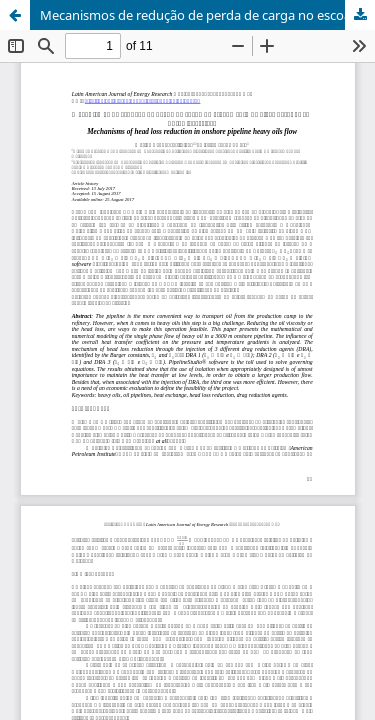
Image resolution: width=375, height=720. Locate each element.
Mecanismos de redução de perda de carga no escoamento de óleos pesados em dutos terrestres (207, 15)
